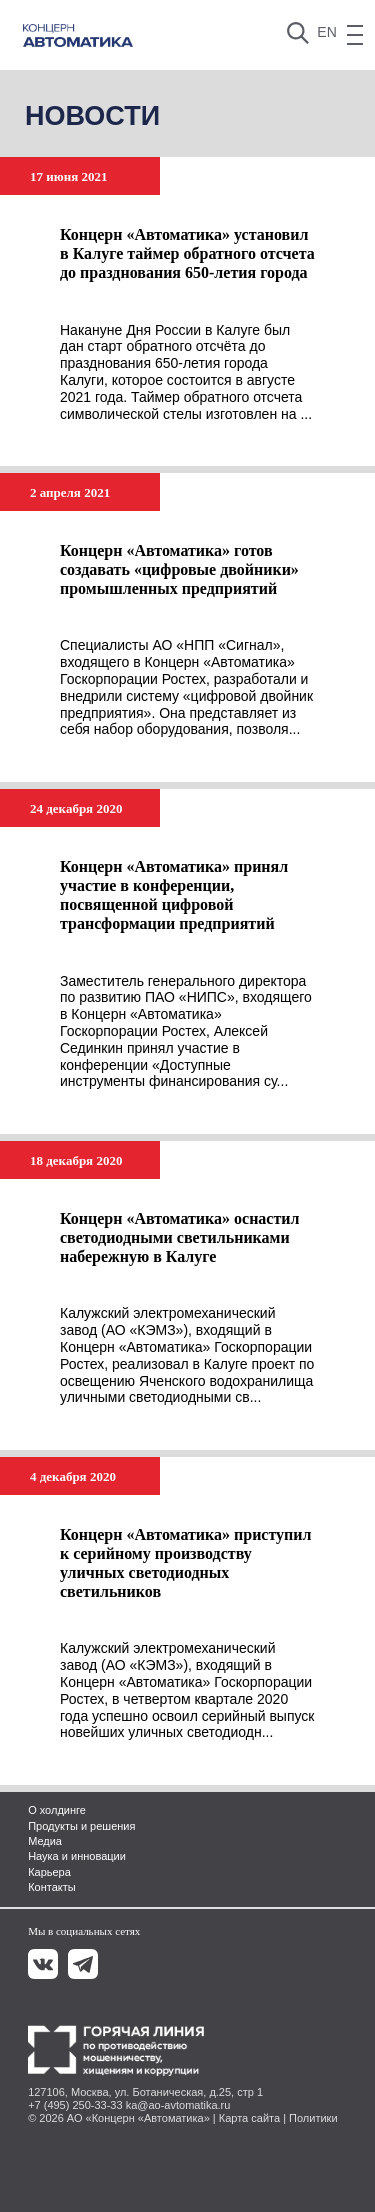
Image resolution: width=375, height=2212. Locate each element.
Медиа (45, 1841)
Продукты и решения (81, 1826)
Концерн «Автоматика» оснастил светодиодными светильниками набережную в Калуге (180, 1237)
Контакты (52, 1887)
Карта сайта (249, 2118)
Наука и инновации (77, 1856)
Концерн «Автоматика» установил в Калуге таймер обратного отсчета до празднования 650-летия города (187, 253)
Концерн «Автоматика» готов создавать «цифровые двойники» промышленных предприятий (179, 569)
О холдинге (57, 1810)
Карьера (49, 1872)
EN (326, 32)
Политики (313, 2118)
